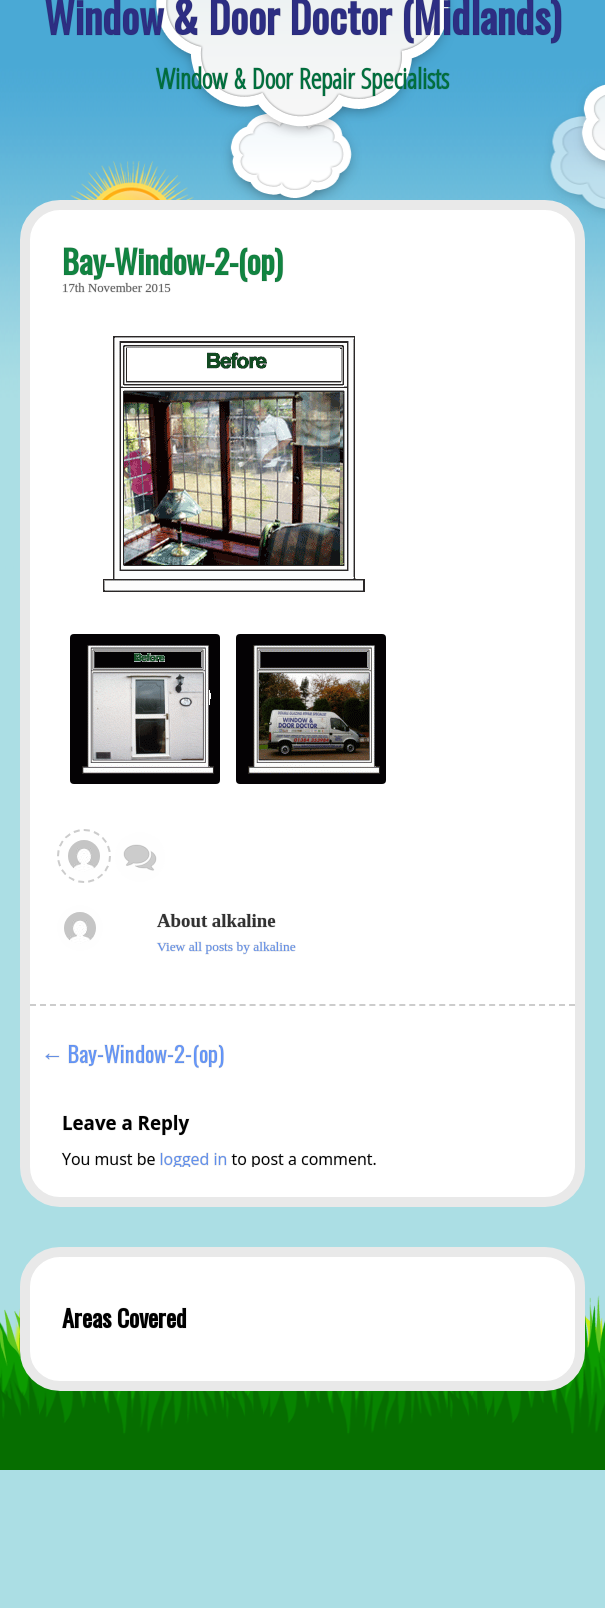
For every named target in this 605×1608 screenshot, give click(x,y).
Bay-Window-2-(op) (146, 1052)
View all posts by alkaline (226, 946)
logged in (194, 1159)
